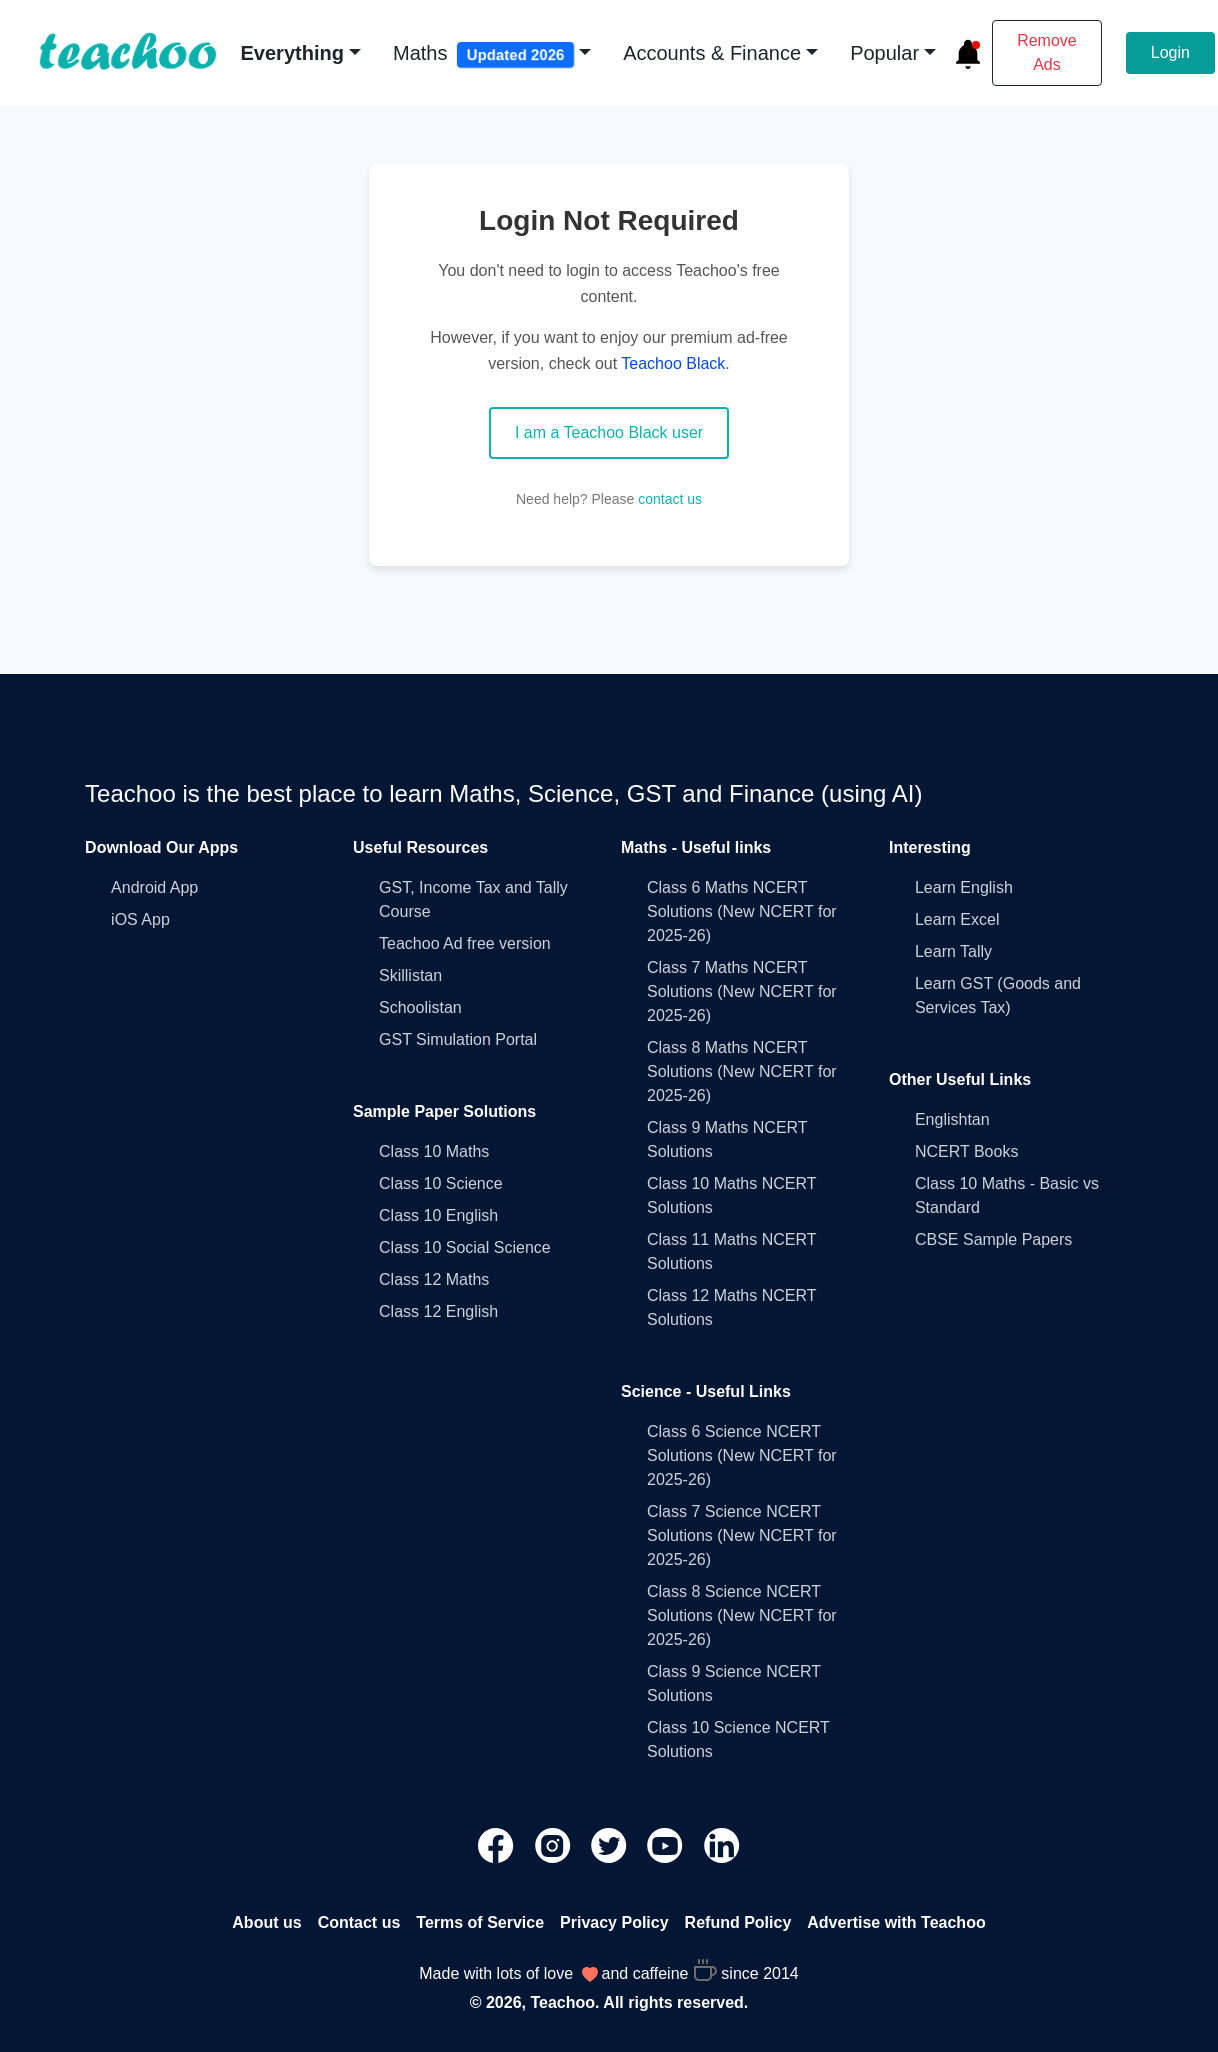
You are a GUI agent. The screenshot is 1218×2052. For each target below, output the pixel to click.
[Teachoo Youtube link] (667, 1844)
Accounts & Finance (712, 53)
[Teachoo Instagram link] (555, 1844)
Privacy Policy (614, 1922)
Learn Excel (957, 919)
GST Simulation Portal (458, 1039)
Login (1170, 52)
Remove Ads (1047, 52)
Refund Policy (738, 1922)
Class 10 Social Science (465, 1247)
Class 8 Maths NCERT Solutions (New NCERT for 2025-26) (742, 1071)
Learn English (964, 887)
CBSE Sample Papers (993, 1239)
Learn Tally (953, 951)
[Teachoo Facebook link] (498, 1844)
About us (266, 1922)
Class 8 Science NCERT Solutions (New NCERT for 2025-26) (742, 1615)
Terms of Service (480, 1922)
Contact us (359, 1922)
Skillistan (410, 975)
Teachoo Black (673, 363)
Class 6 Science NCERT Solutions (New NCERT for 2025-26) (742, 1455)
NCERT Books (966, 1151)
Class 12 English (438, 1311)
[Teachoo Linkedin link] (722, 1844)
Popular (884, 53)
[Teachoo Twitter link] (611, 1844)
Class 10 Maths (434, 1151)
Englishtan (952, 1119)
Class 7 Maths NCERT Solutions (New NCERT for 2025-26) (742, 991)
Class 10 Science (441, 1183)
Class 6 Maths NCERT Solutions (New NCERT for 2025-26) (742, 911)
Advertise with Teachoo (896, 1922)
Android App (154, 887)
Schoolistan (420, 1007)
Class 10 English (438, 1215)
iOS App (140, 919)
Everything (292, 53)
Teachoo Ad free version (465, 943)
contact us (670, 499)
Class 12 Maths (434, 1279)
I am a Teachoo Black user (609, 432)
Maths (484, 55)
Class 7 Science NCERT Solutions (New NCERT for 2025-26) (742, 1535)
